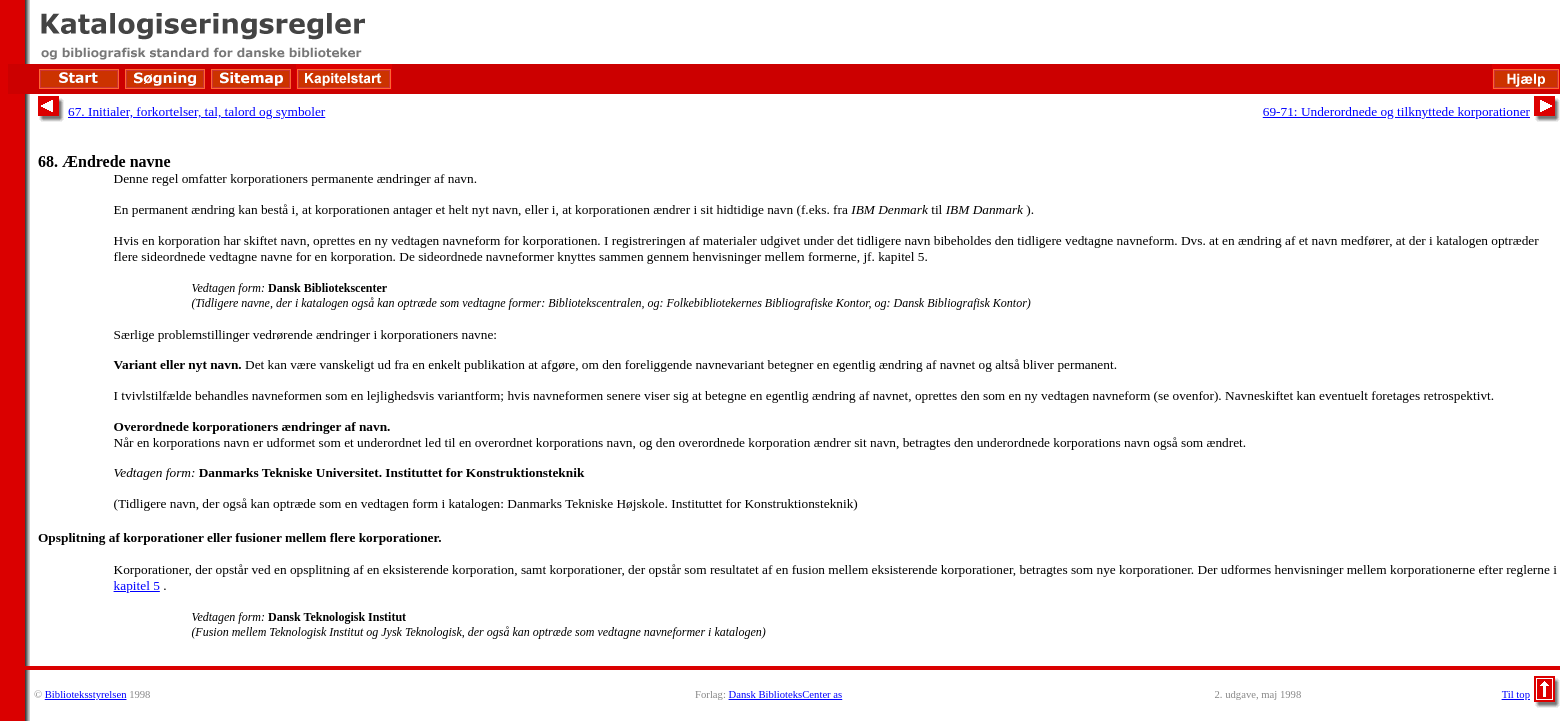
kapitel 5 (137, 585)
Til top (1516, 694)
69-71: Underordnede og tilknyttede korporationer (1396, 111)
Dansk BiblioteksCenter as (786, 694)
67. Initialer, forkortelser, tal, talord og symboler (196, 111)
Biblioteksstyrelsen (86, 694)
